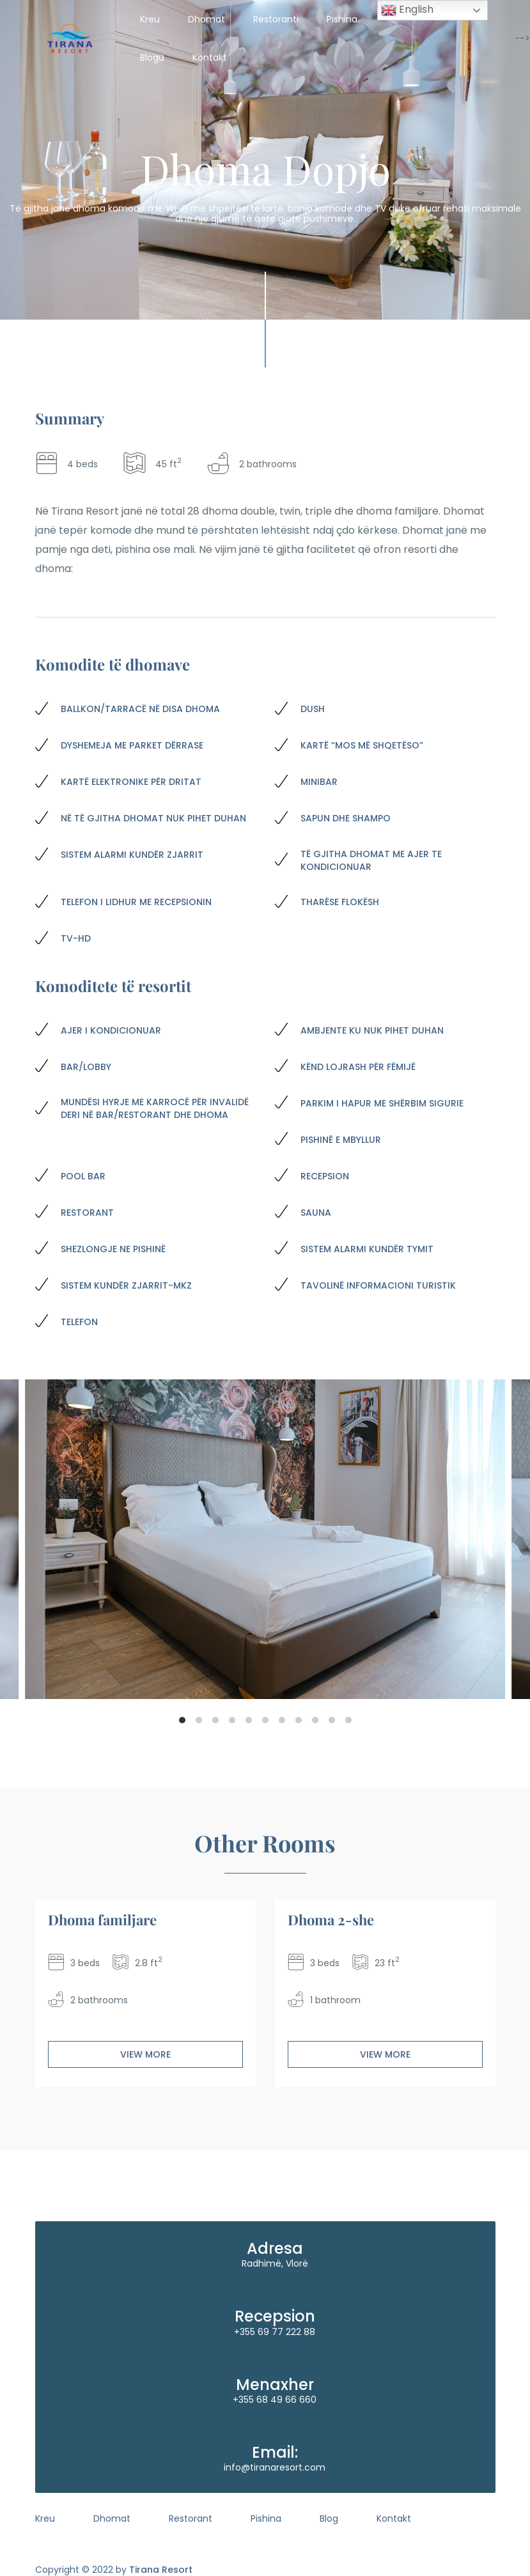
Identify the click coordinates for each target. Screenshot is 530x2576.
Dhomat (206, 19)
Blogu (152, 57)
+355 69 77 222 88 (274, 2331)
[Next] (504, 1539)
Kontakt (209, 57)
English (407, 10)
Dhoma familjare (102, 1919)
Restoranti (276, 19)
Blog (329, 2518)
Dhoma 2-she (331, 1919)
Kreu (150, 19)
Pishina (342, 19)
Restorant (190, 2518)
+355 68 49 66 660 (274, 2399)
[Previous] (25, 1539)
